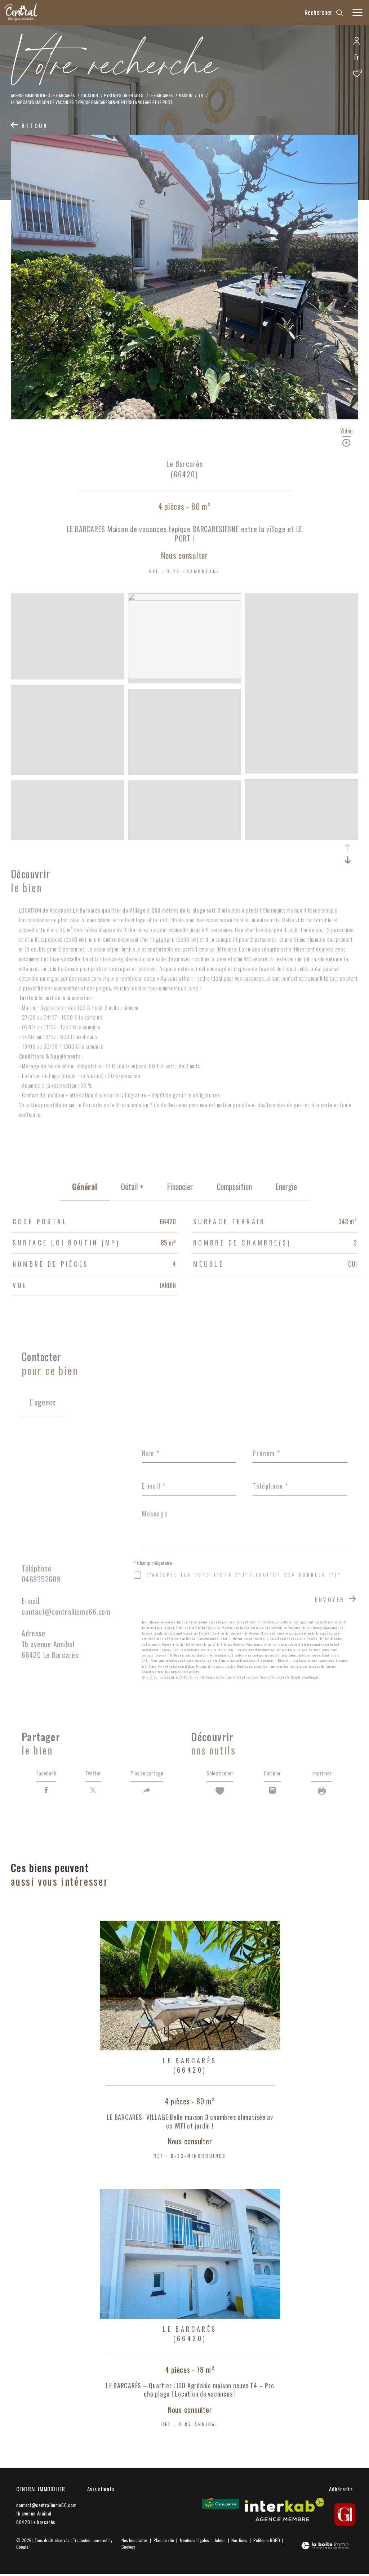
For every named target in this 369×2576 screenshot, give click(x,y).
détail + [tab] (132, 1186)
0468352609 (41, 1579)
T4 (200, 95)
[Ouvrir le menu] (357, 12)
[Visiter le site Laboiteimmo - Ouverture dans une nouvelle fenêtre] (325, 2548)
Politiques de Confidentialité (220, 1677)
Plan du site (164, 2542)
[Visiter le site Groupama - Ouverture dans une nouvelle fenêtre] (220, 2505)
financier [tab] (180, 1186)
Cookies (128, 2549)
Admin (221, 2542)
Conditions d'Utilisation (269, 1677)
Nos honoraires (134, 2542)
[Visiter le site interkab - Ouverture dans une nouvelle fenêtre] (284, 2511)
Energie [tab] (286, 1186)
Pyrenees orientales (123, 95)
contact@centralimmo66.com (66, 1611)
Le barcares (161, 95)
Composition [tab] (234, 1186)
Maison (185, 95)
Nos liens (239, 2542)
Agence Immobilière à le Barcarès (43, 95)
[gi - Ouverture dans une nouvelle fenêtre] (344, 2516)
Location (89, 95)
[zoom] (67, 676)
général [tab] (84, 1186)
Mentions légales (195, 2542)
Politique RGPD (266, 2542)
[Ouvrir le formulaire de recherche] (323, 12)
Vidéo (346, 431)
